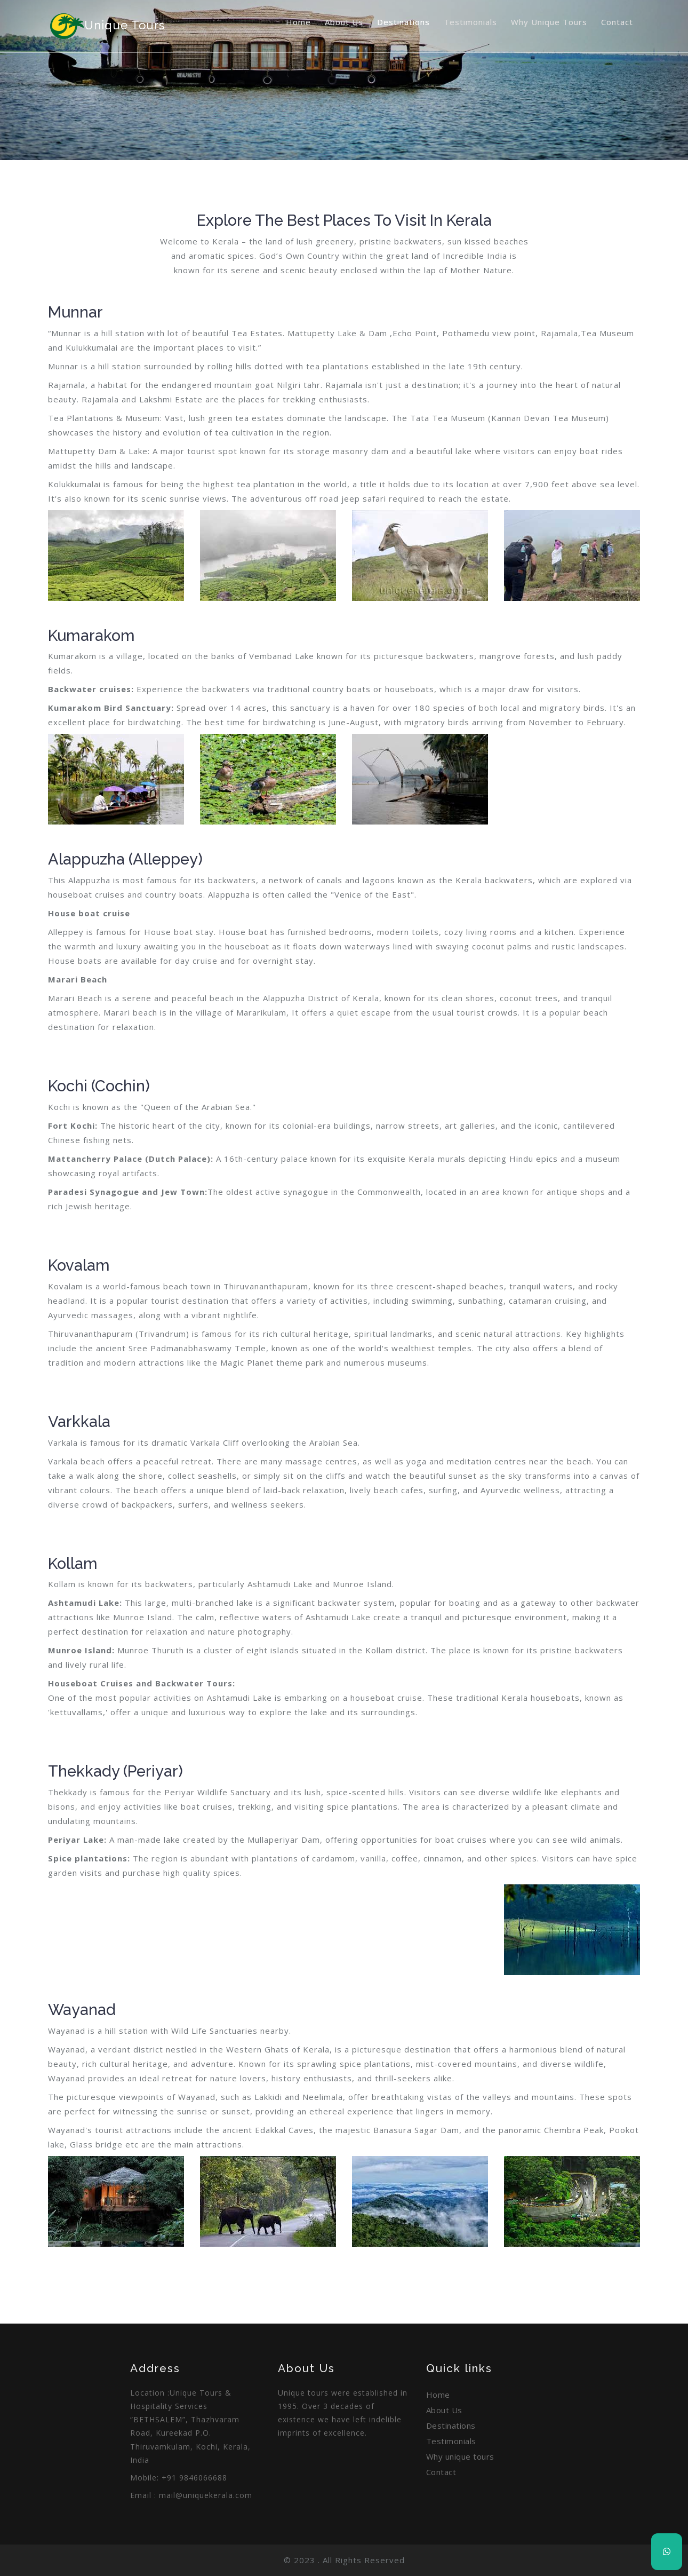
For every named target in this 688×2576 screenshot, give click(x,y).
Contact (617, 22)
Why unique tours (549, 22)
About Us (344, 22)
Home (298, 22)
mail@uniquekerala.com (205, 2495)
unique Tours (106, 26)
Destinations (403, 22)
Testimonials (470, 22)
